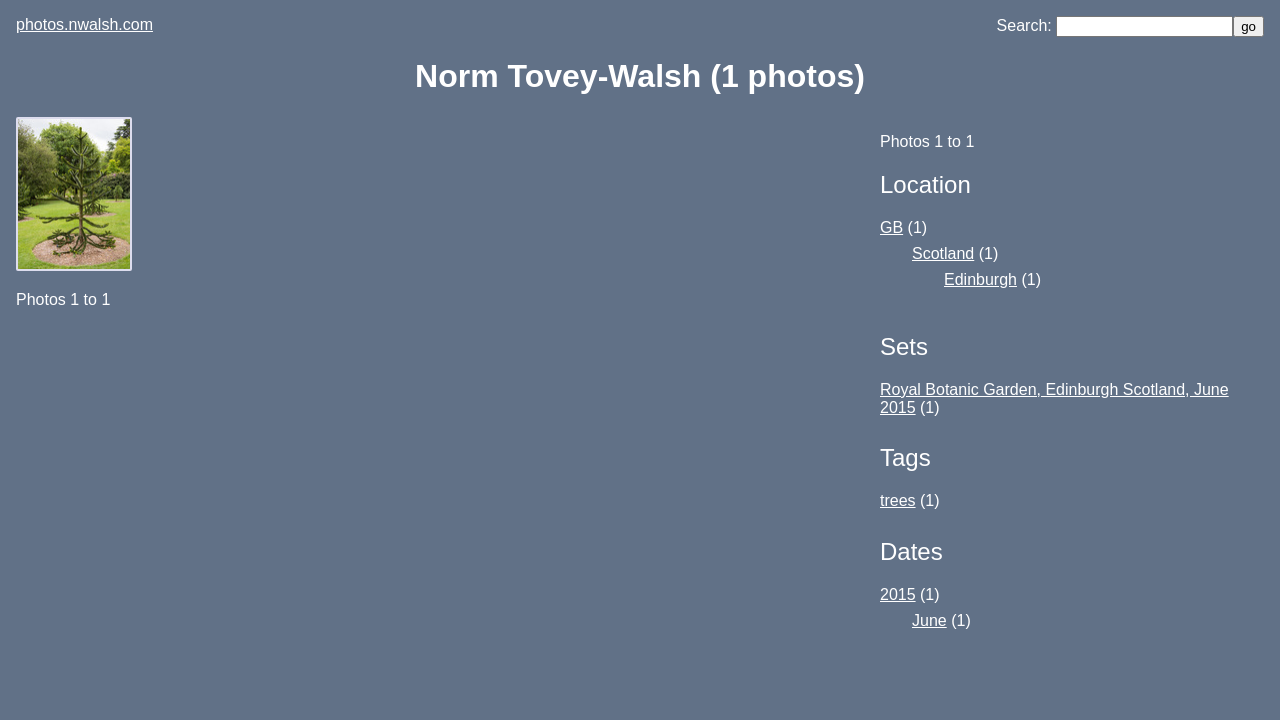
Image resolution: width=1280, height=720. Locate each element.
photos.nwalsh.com (84, 24)
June (929, 620)
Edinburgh (980, 279)
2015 (898, 594)
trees (898, 500)
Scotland (943, 253)
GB (891, 227)
